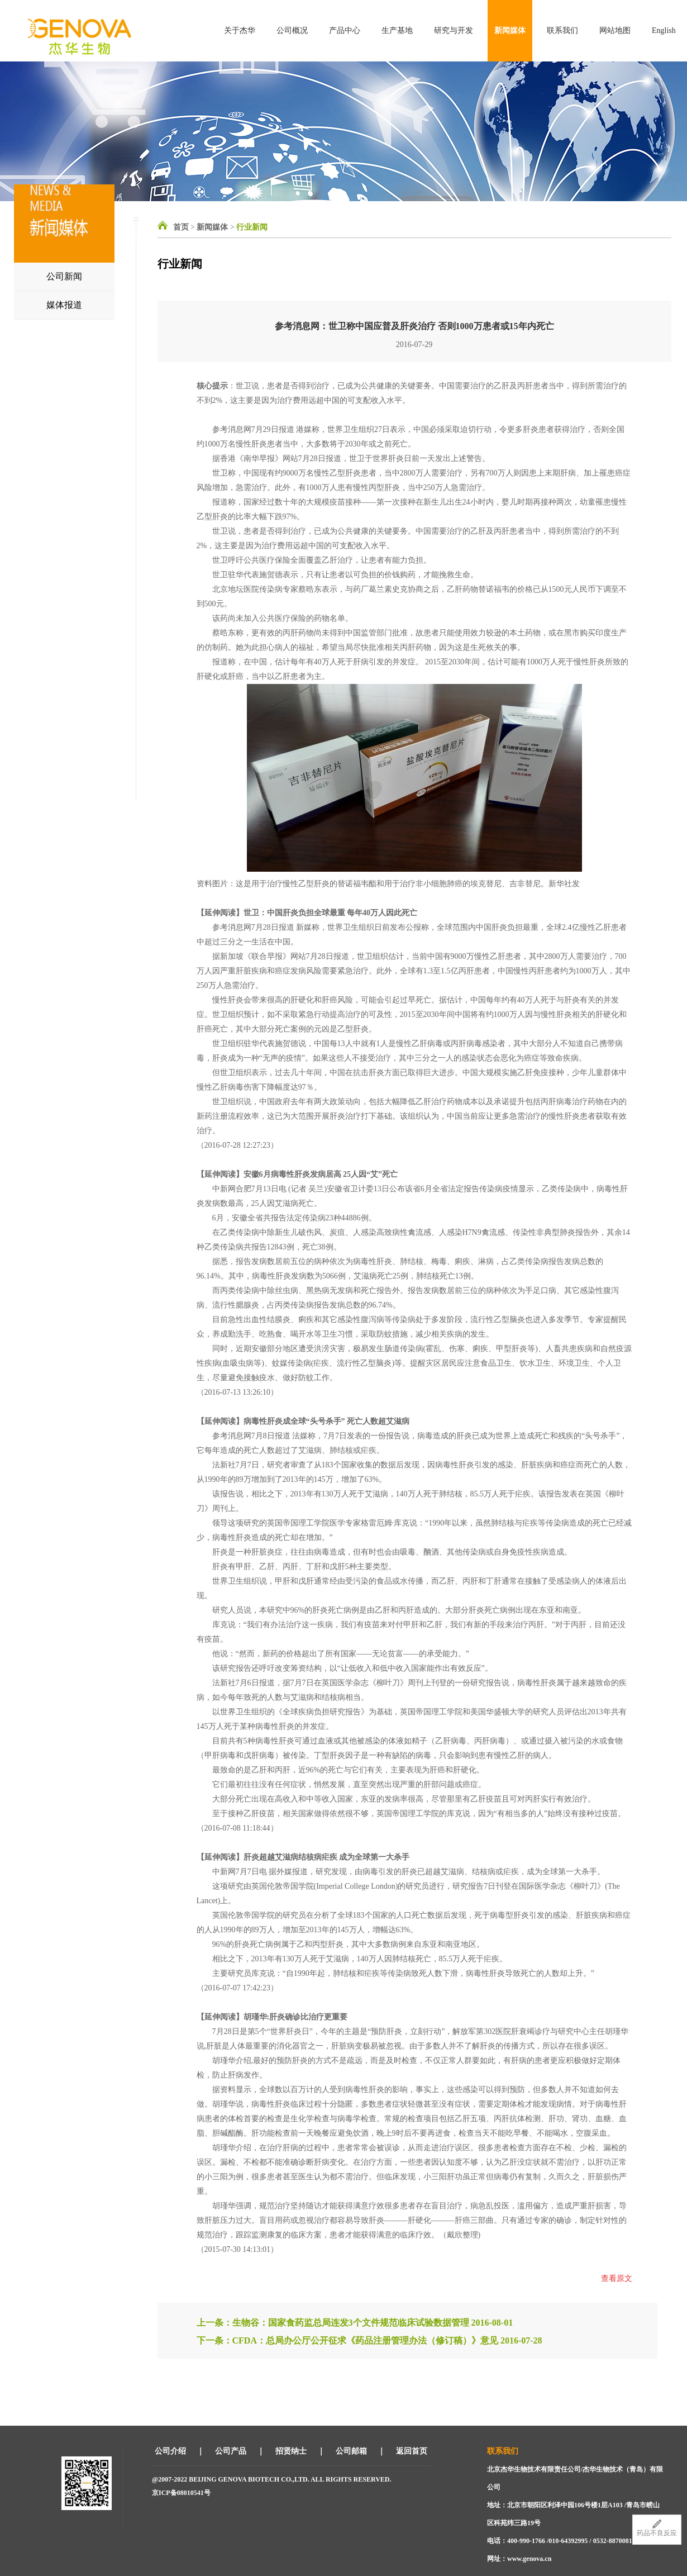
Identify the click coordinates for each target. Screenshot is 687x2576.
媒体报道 (64, 305)
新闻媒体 (510, 30)
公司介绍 (170, 2451)
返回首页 (411, 2451)
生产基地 (397, 30)
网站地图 (615, 30)
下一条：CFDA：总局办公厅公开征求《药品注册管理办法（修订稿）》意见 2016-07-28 (369, 2340)
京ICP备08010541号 (181, 2493)
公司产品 (230, 2451)
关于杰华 (239, 30)
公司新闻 (64, 276)
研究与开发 (453, 30)
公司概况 (292, 30)
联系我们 (562, 30)
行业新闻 (252, 227)
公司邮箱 (351, 2451)
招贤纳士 (291, 2451)
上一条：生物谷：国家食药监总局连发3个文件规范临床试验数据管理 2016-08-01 (355, 2322)
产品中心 (344, 30)
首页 (181, 227)
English (664, 30)
